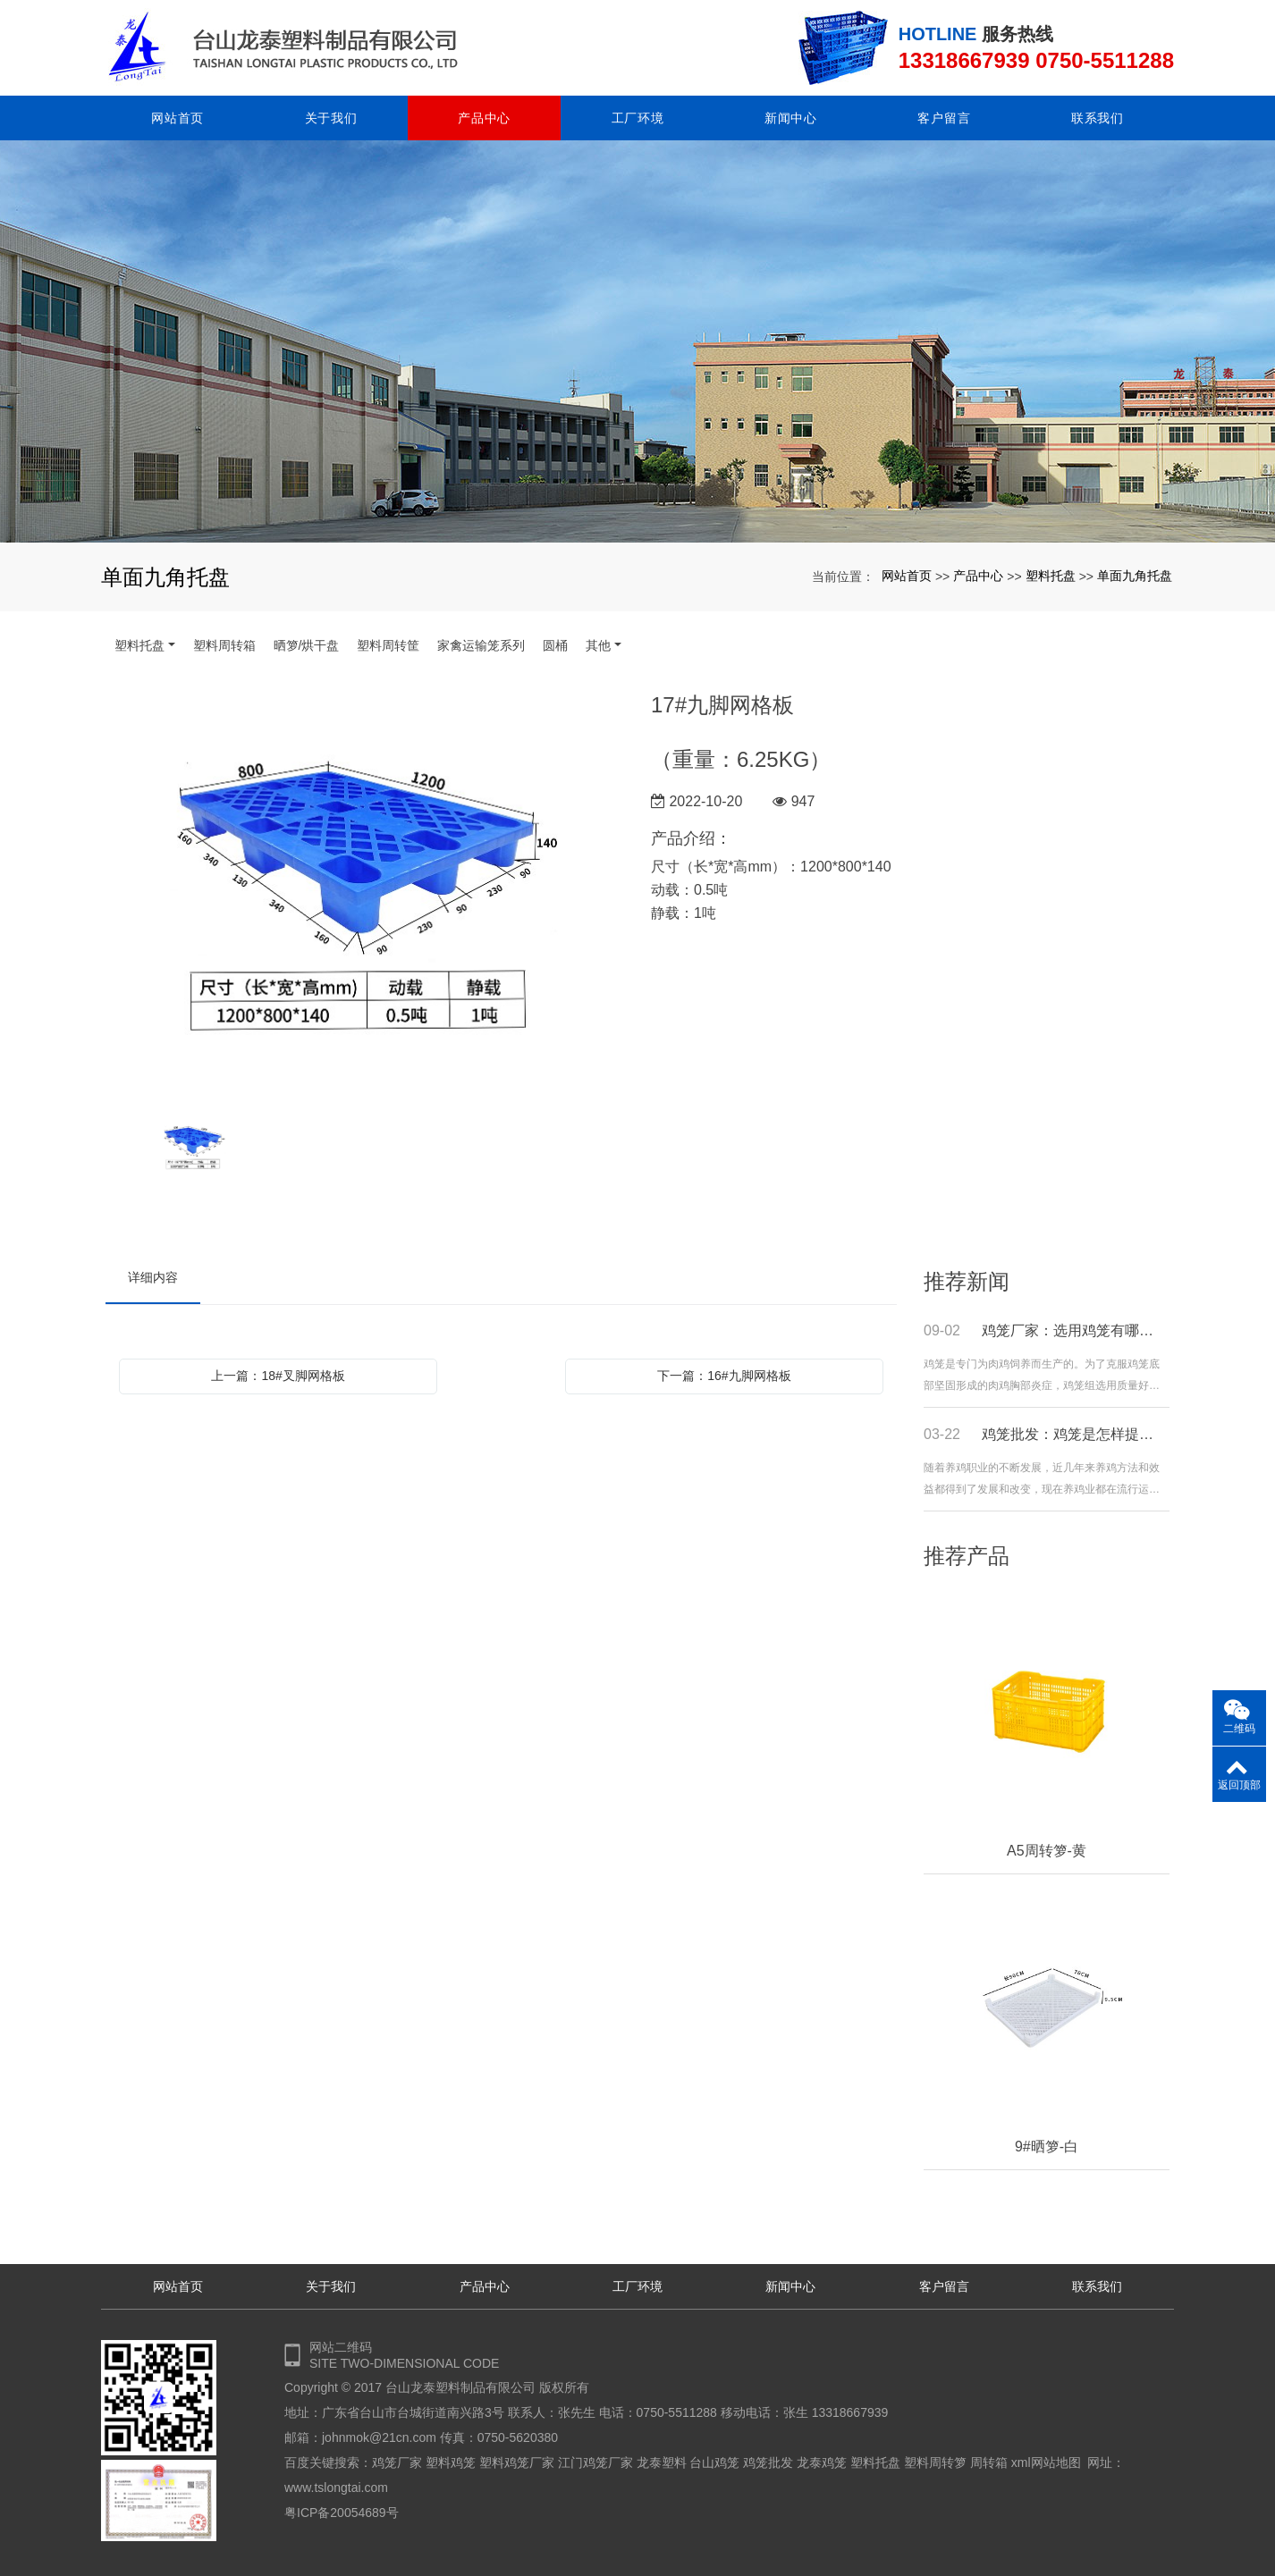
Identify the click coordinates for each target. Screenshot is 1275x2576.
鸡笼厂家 (397, 2462)
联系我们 (1097, 118)
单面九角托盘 (1134, 575)
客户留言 (943, 118)
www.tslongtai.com (336, 2487)
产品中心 (484, 118)
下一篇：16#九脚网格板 (723, 1375)
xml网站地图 (1046, 2462)
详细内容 (153, 1277)
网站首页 (177, 118)
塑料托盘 (1051, 575)
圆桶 (555, 645)
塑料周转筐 (388, 645)
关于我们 (331, 118)
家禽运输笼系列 (481, 645)
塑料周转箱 (224, 645)
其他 (598, 645)
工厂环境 (638, 118)
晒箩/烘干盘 (307, 645)
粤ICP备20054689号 (341, 2512)
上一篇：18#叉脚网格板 (277, 1375)
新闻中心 (790, 118)
